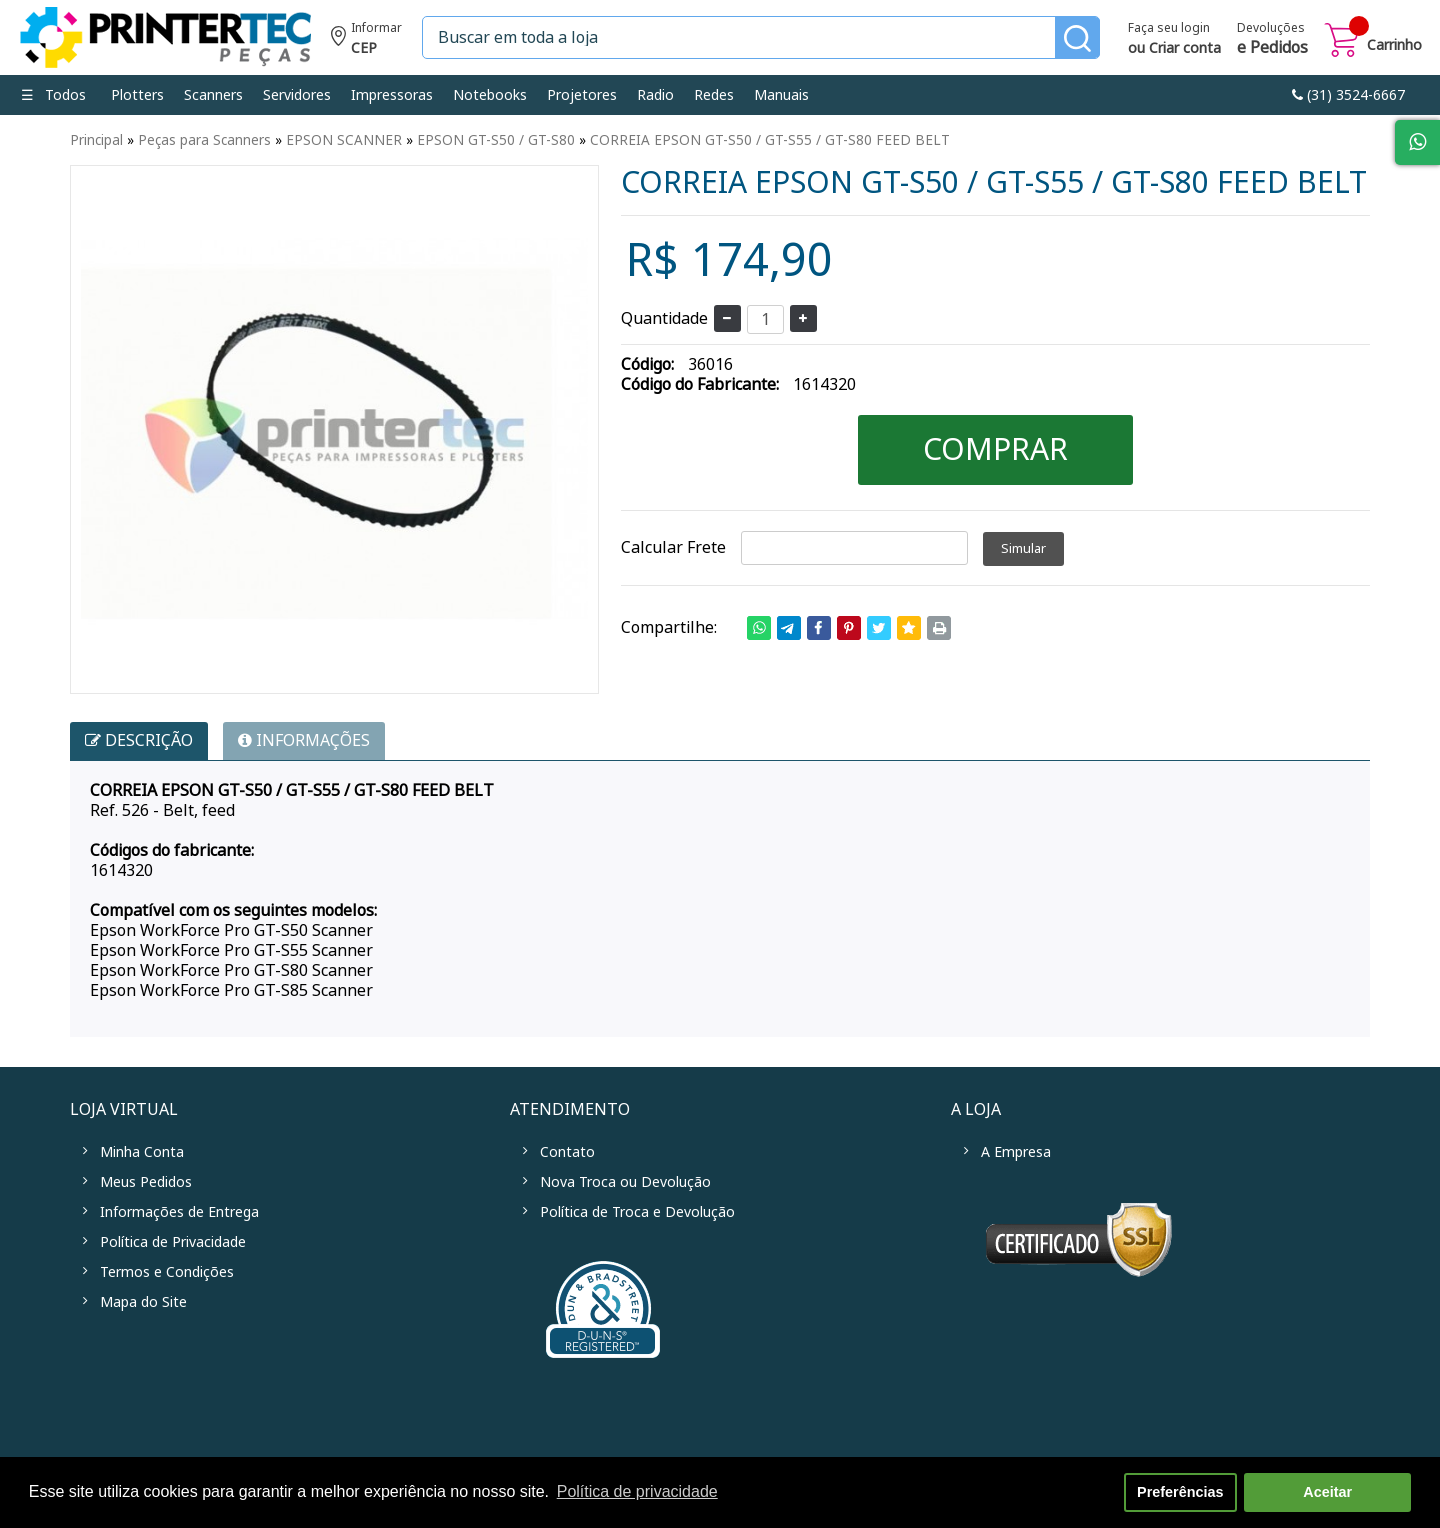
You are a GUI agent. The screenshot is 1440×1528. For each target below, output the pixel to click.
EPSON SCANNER (344, 140)
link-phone (1348, 95)
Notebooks (490, 95)
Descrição (139, 740)
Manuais (781, 95)
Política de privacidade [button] (637, 1491)
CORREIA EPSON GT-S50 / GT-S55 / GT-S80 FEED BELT (770, 140)
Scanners (213, 95)
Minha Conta (142, 1152)
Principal (96, 140)
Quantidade (664, 318)
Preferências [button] (1180, 1492)
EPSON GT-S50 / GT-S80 (496, 140)
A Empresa (1016, 1152)
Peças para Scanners (204, 140)
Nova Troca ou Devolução (625, 1182)
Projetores (582, 95)
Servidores (297, 95)
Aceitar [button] (1327, 1492)
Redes (714, 95)
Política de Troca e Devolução (637, 1212)
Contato (567, 1152)
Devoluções (1272, 40)
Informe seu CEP (366, 40)
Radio (655, 95)
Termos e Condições (167, 1272)
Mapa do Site (143, 1302)
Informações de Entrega (179, 1212)
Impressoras (392, 95)
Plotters (137, 95)
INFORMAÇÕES (304, 740)
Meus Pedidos (146, 1182)
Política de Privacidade (173, 1242)
